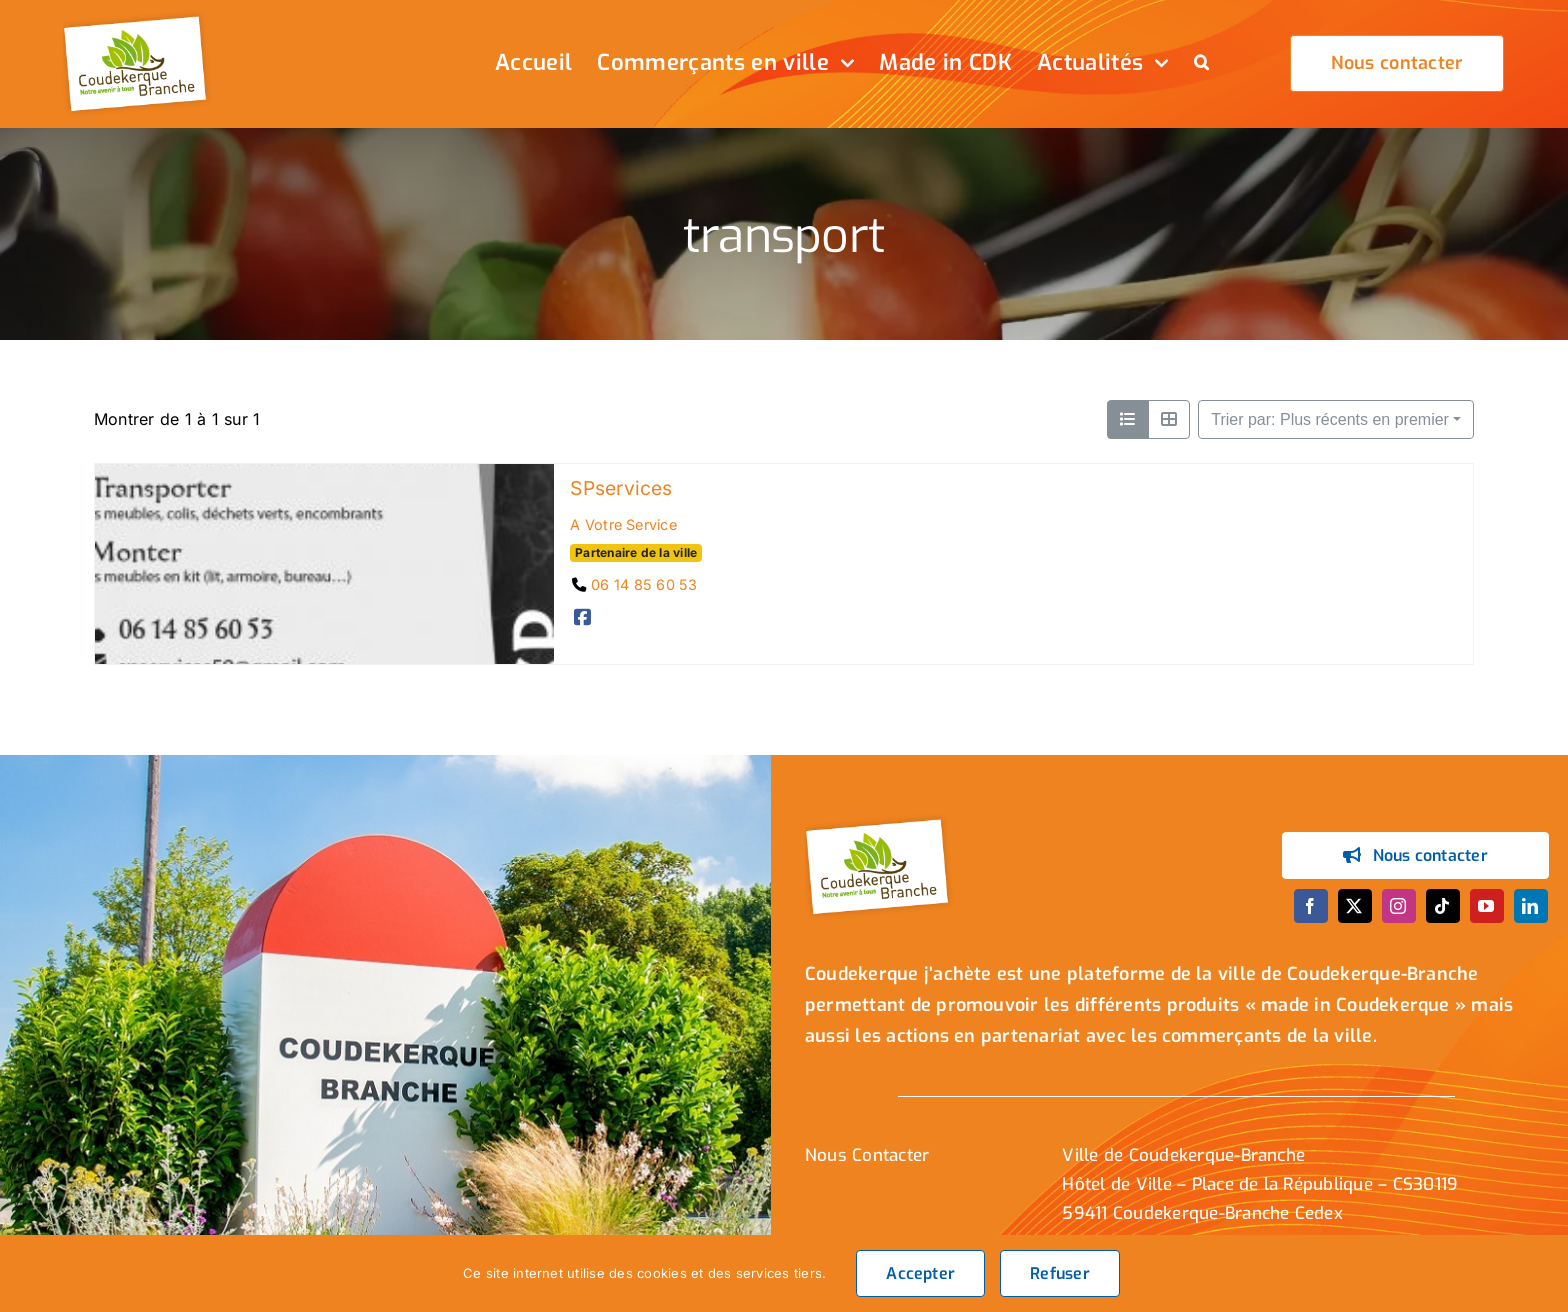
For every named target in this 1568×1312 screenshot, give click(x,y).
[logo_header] (138, 18)
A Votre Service (623, 524)
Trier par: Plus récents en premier (1330, 419)
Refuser (1060, 1273)
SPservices (621, 488)
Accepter (920, 1273)
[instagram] (1399, 906)
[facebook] (1311, 906)
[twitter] (1355, 906)
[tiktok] (1443, 906)
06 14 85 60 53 (644, 584)
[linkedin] (1531, 906)
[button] (1201, 64)
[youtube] (1487, 906)
